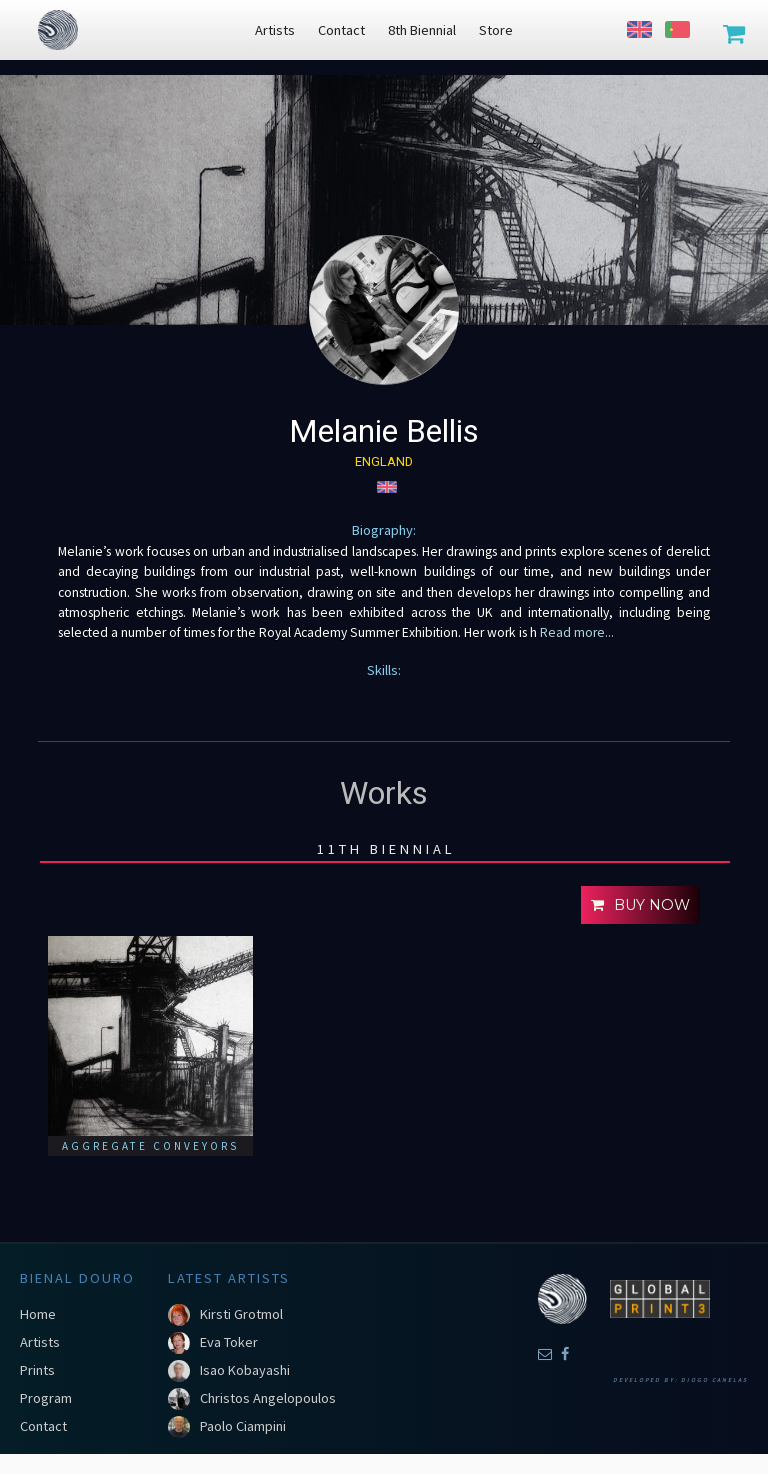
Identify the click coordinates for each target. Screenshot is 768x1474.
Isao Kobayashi (245, 1370)
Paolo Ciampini (243, 1426)
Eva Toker (229, 1342)
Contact (43, 1426)
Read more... (575, 632)
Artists (40, 1342)
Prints (37, 1370)
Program (46, 1398)
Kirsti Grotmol (241, 1314)
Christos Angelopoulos (268, 1398)
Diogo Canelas (714, 1380)
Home (38, 1314)
